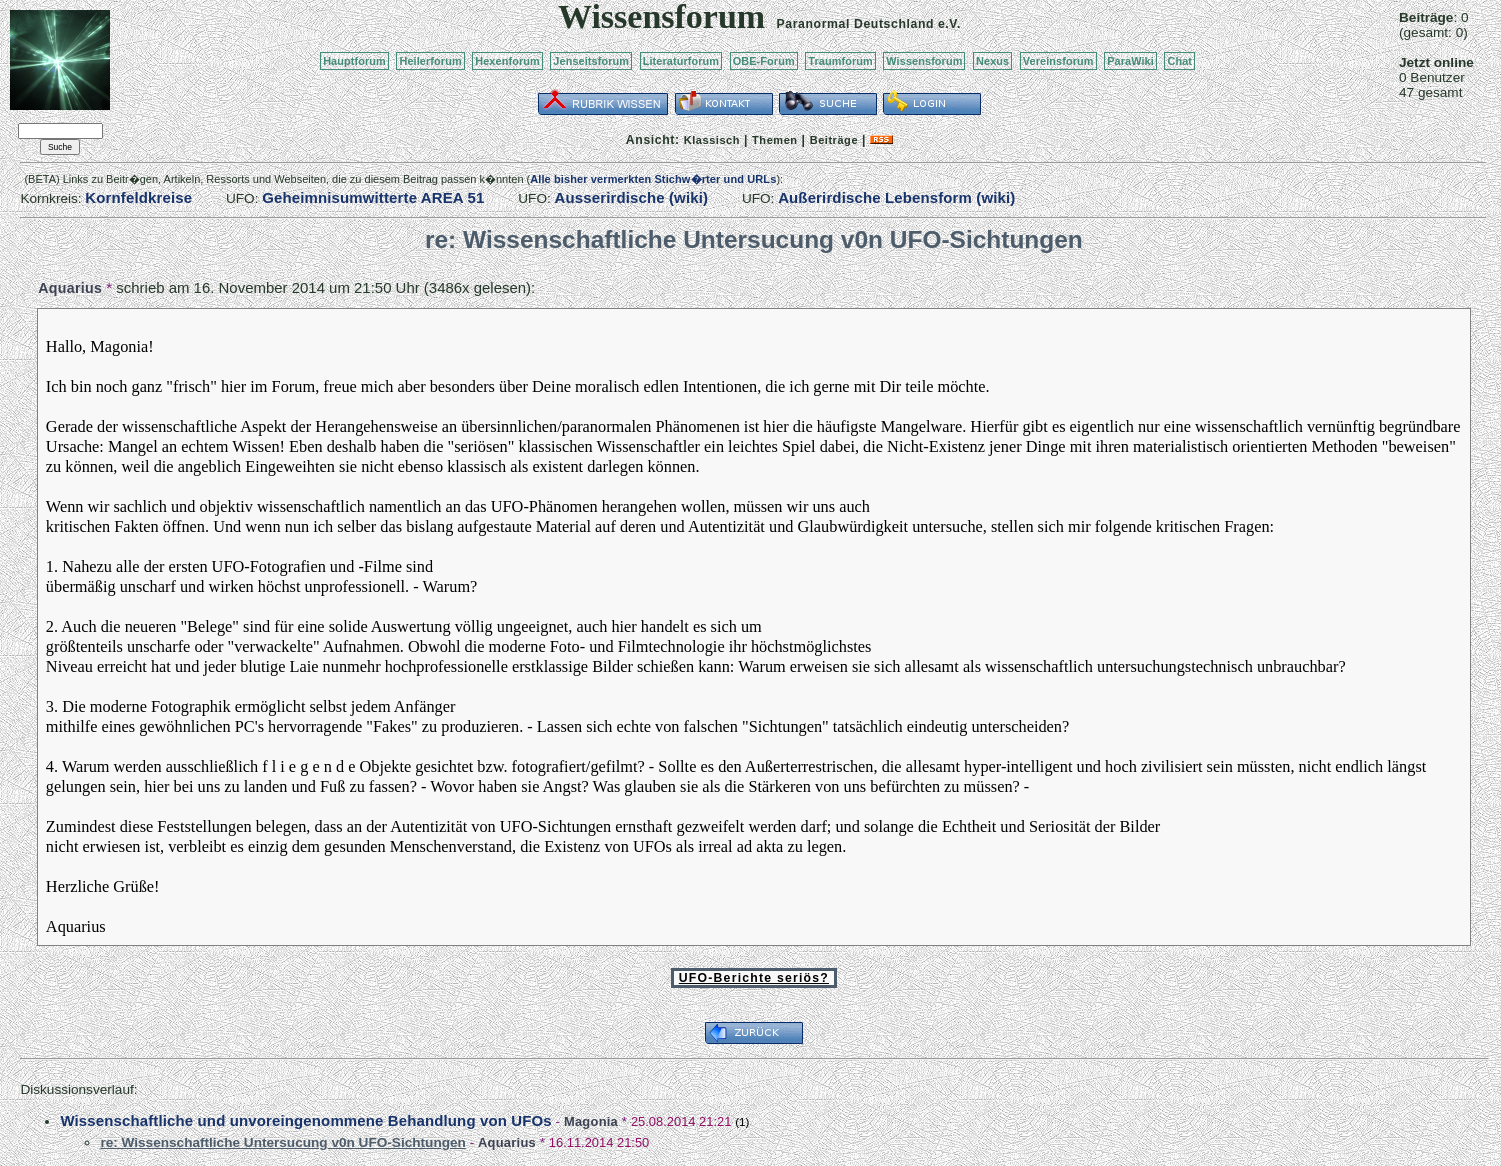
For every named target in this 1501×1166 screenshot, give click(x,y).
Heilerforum (430, 61)
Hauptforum (354, 61)
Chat (1179, 61)
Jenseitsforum (591, 61)
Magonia (591, 1121)
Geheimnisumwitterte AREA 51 (373, 197)
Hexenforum (507, 61)
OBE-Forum (764, 61)
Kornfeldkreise (138, 197)
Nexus (992, 61)
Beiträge (834, 140)
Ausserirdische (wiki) (632, 197)
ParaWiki (1130, 61)
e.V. (949, 24)
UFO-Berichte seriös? (754, 978)
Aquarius (70, 288)
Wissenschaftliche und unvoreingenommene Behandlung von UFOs (305, 1120)
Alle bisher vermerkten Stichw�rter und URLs (653, 179)
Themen (774, 140)
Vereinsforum (1058, 61)
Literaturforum (681, 61)
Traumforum (840, 61)
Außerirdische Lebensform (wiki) (896, 197)
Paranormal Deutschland (856, 24)
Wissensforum (924, 61)
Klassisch (712, 140)
